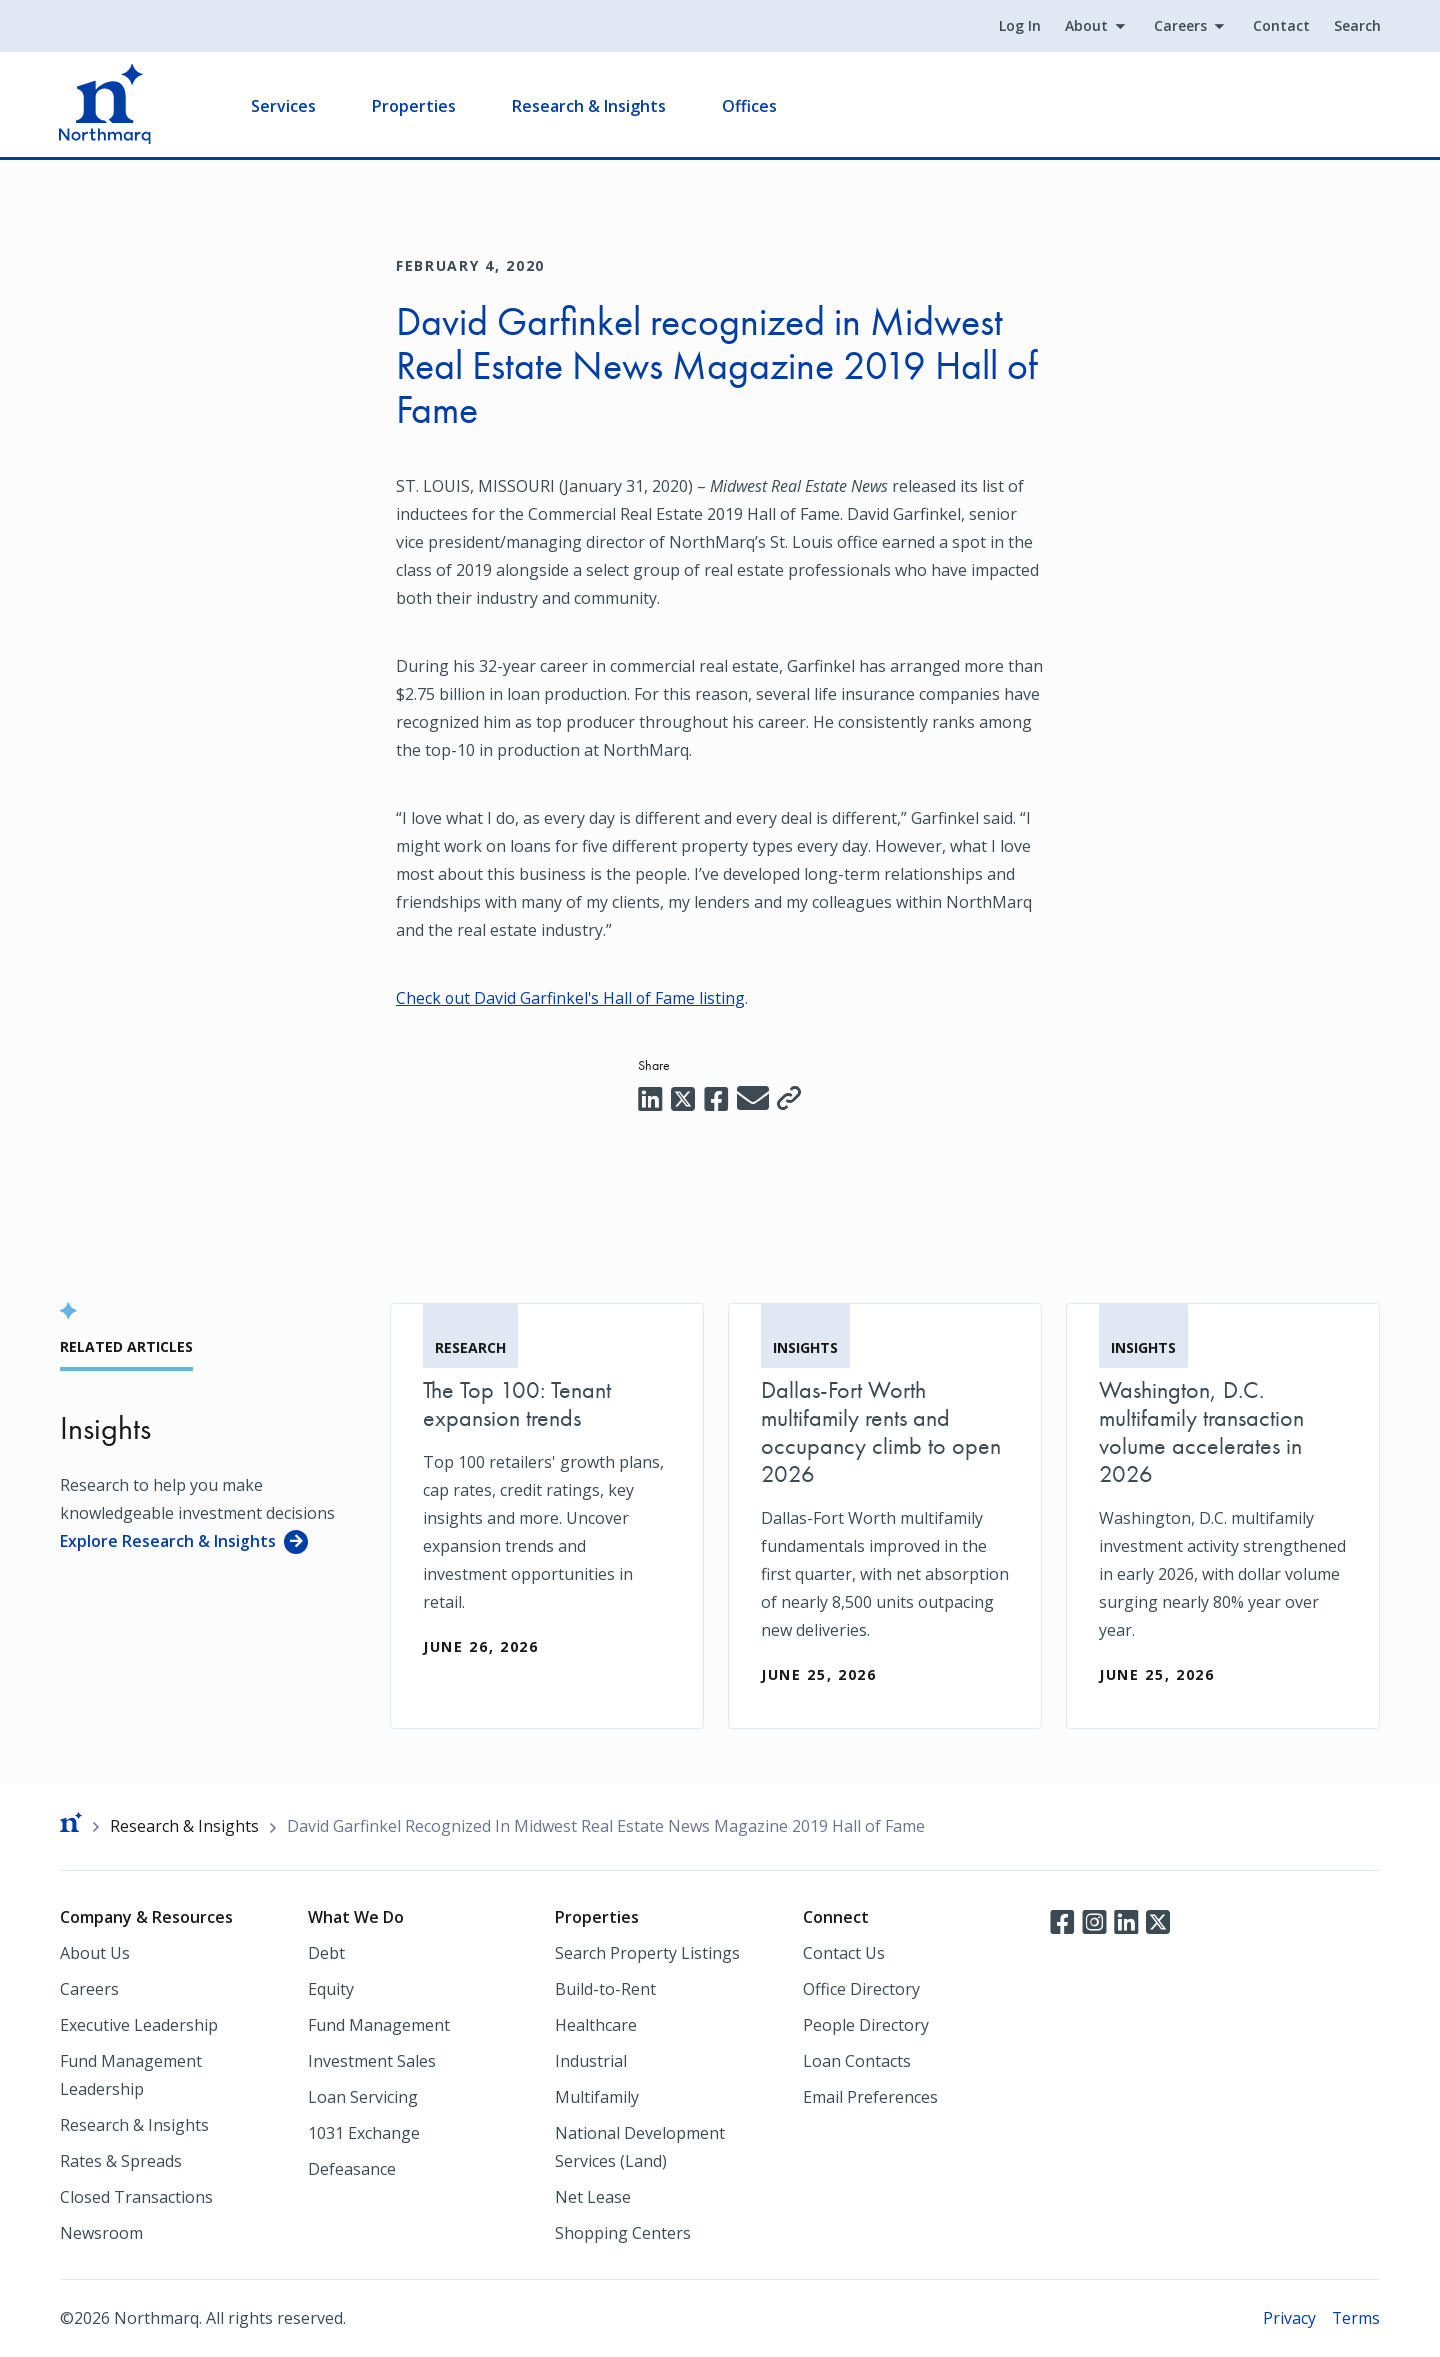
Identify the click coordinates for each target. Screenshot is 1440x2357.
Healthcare (596, 2025)
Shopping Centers (623, 2233)
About (1085, 26)
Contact (1280, 26)
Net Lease (593, 2197)
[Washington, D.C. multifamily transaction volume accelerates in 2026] (1223, 1515)
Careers (1179, 26)
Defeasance (352, 2169)
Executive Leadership (139, 2025)
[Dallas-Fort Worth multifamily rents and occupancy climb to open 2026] (885, 1515)
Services (284, 106)
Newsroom (101, 2233)
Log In (1019, 26)
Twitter (1158, 1921)
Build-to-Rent (605, 1989)
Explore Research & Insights (168, 1540)
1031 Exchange (364, 2133)
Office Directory (861, 1989)
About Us (95, 1953)
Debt (326, 1953)
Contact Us (844, 1953)
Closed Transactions (136, 2197)
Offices (750, 106)
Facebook (1062, 1921)
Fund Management (379, 2025)
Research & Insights (590, 106)
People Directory (866, 2025)
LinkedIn (1126, 1921)
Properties (415, 106)
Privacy (1288, 2318)
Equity (331, 1989)
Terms (1355, 2318)
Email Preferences (870, 2097)
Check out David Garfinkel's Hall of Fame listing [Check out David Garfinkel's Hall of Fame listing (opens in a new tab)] (572, 998)
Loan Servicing (363, 2097)
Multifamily (597, 2097)
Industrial (591, 2061)
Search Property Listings (647, 1953)
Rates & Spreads (121, 2161)
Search (1356, 26)
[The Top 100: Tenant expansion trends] (547, 1501)
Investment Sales (372, 2061)
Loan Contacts (857, 2061)
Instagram (1094, 1921)
